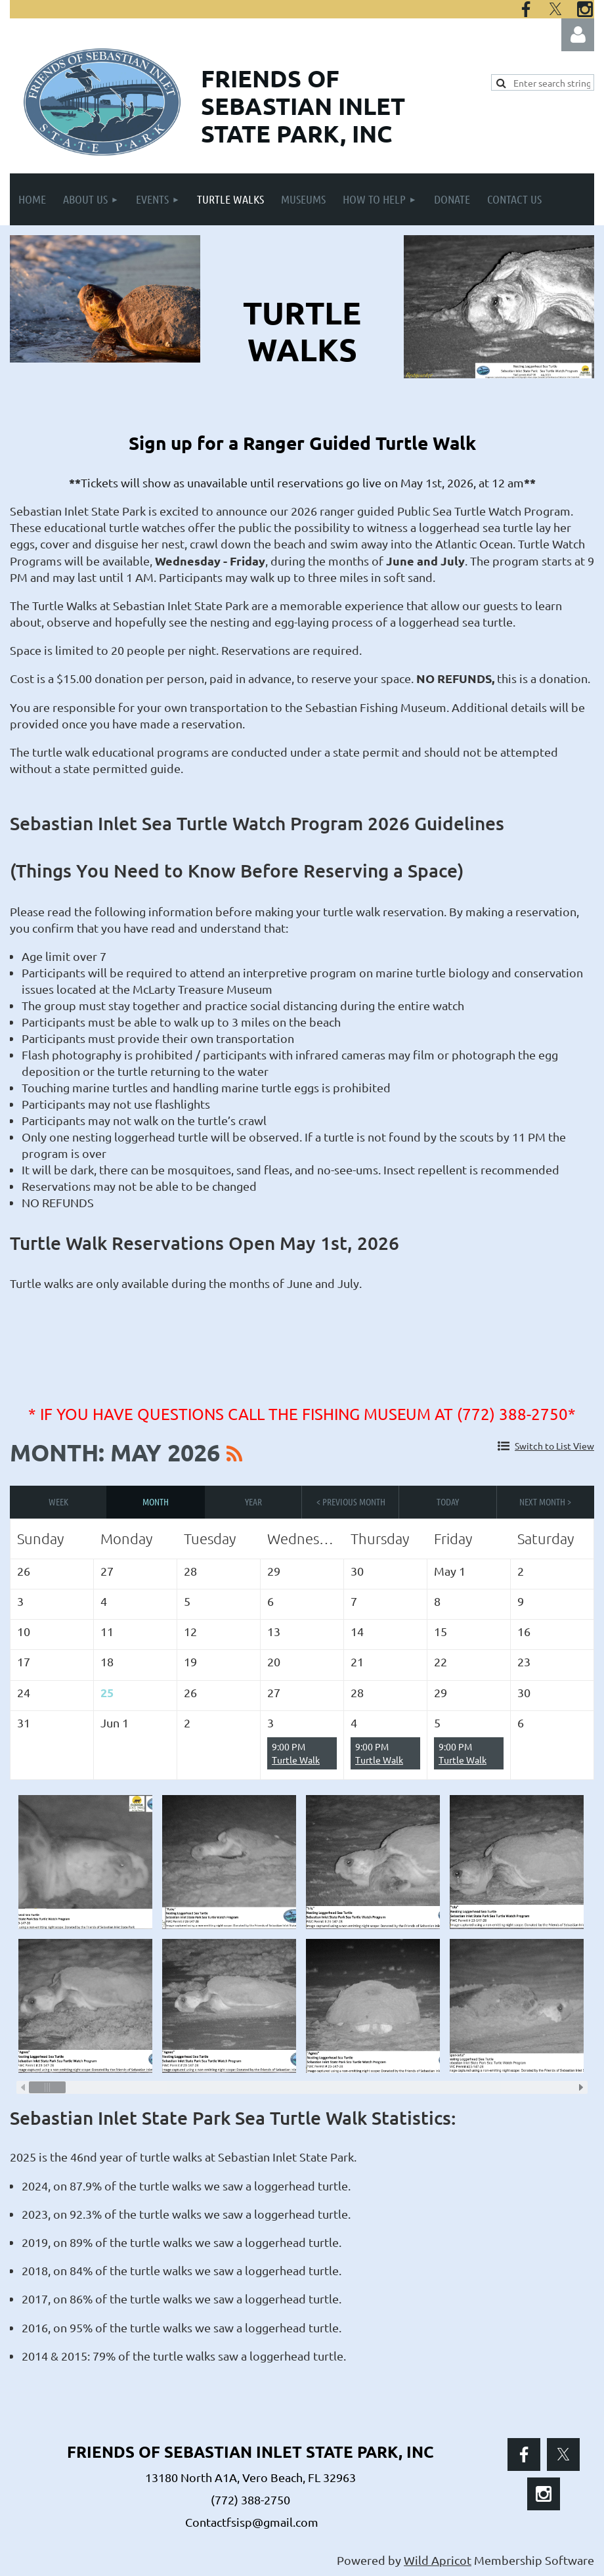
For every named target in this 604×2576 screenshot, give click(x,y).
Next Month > (545, 1501)
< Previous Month (350, 1501)
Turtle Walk (296, 1759)
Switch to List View (554, 1446)
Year (253, 1501)
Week (58, 1501)
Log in (577, 34)
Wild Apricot (437, 2560)
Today (448, 1501)
